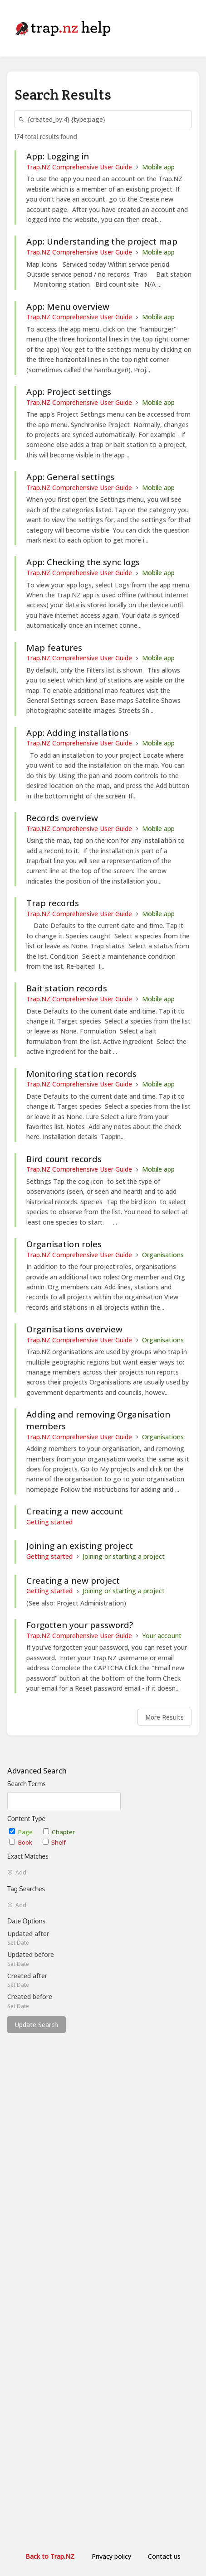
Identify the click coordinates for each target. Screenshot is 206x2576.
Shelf (54, 1842)
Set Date (18, 1942)
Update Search (36, 2024)
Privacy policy (111, 2556)
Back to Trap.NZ (49, 2556)
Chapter (59, 1832)
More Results (164, 1717)
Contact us (164, 2556)
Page (21, 1832)
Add (16, 1872)
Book (21, 1842)
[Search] (22, 119)
